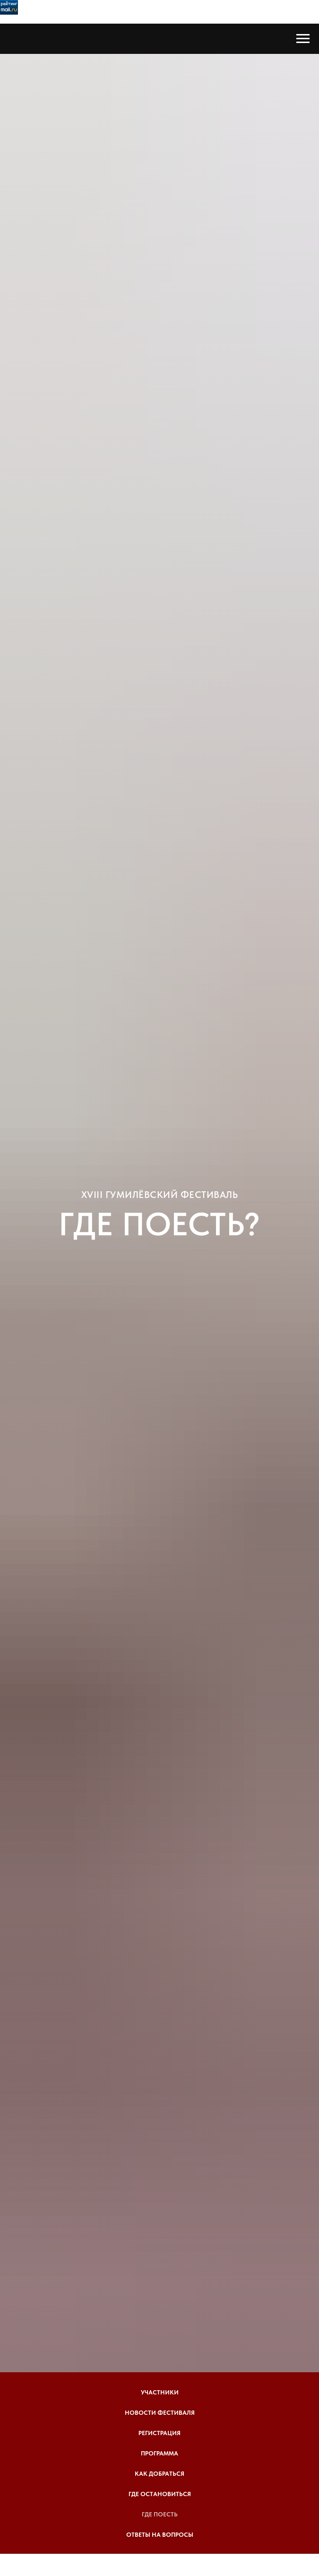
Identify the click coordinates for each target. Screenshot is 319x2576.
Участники (160, 2392)
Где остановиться (160, 2494)
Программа (159, 2453)
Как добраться (159, 2473)
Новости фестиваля (160, 2412)
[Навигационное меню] (303, 38)
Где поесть (160, 2514)
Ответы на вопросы (159, 2534)
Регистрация (159, 2433)
